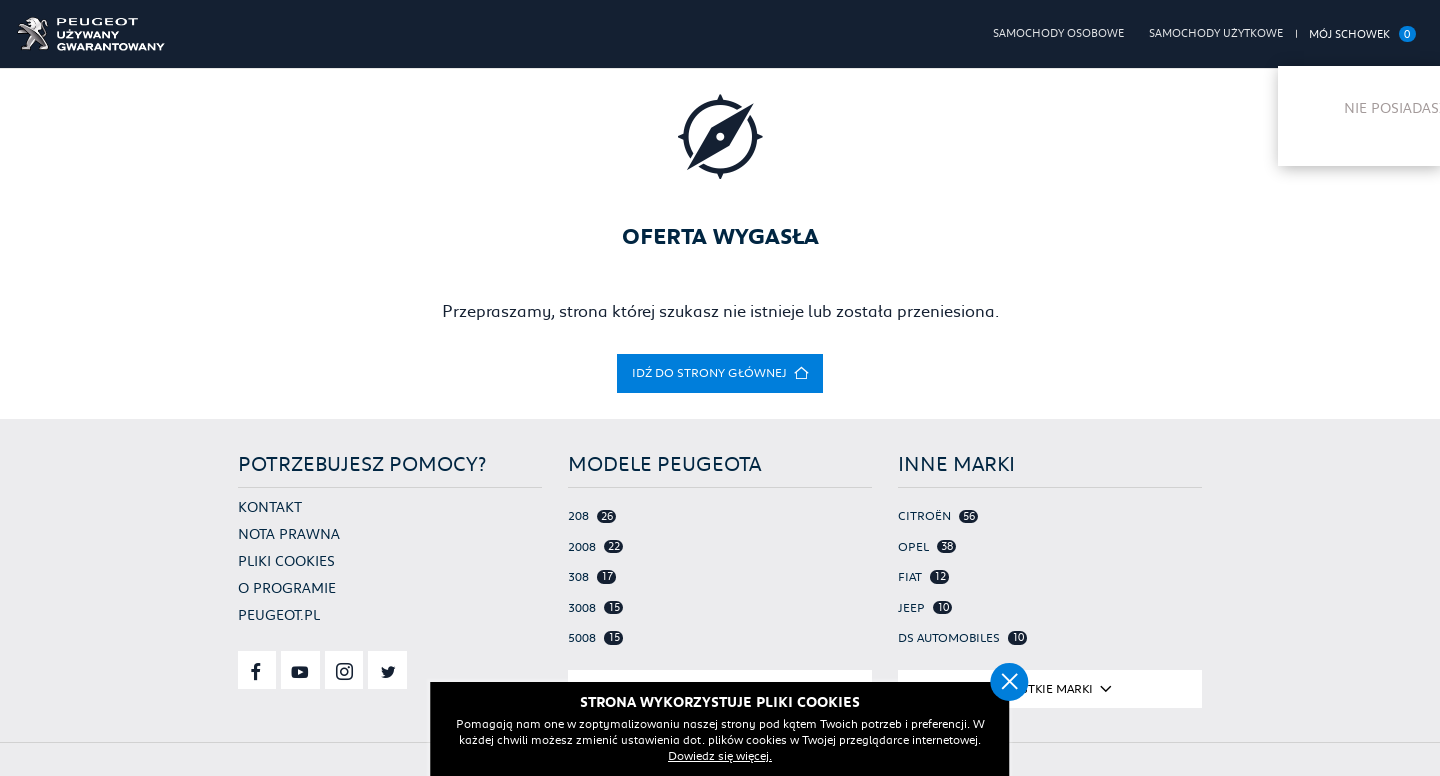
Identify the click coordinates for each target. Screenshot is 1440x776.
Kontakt (270, 507)
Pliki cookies (286, 561)
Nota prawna (289, 534)
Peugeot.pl (279, 615)
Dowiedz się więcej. (760, 755)
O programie (287, 588)
